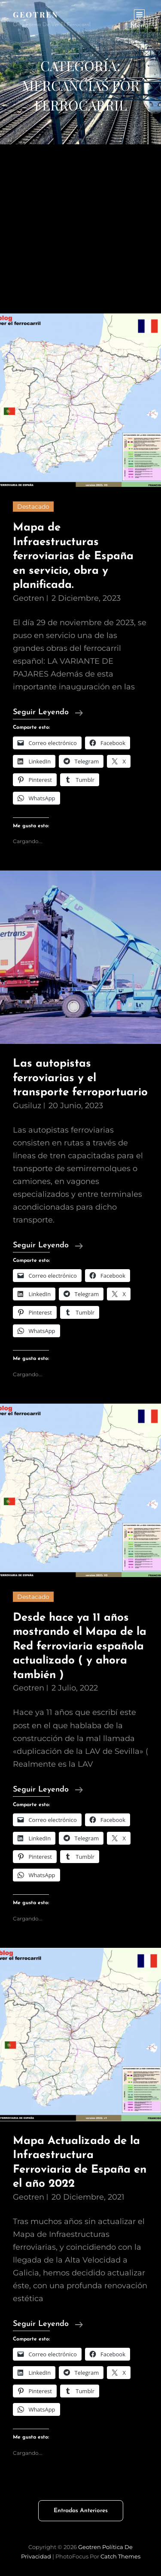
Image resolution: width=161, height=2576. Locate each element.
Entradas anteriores (81, 2510)
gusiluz (27, 1105)
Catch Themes (120, 2556)
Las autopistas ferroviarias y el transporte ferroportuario (80, 1078)
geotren (28, 598)
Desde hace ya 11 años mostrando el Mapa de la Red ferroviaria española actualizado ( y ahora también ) (79, 1646)
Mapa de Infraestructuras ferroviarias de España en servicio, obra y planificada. (73, 556)
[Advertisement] (80, 229)
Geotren (36, 14)
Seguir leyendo (48, 712)
